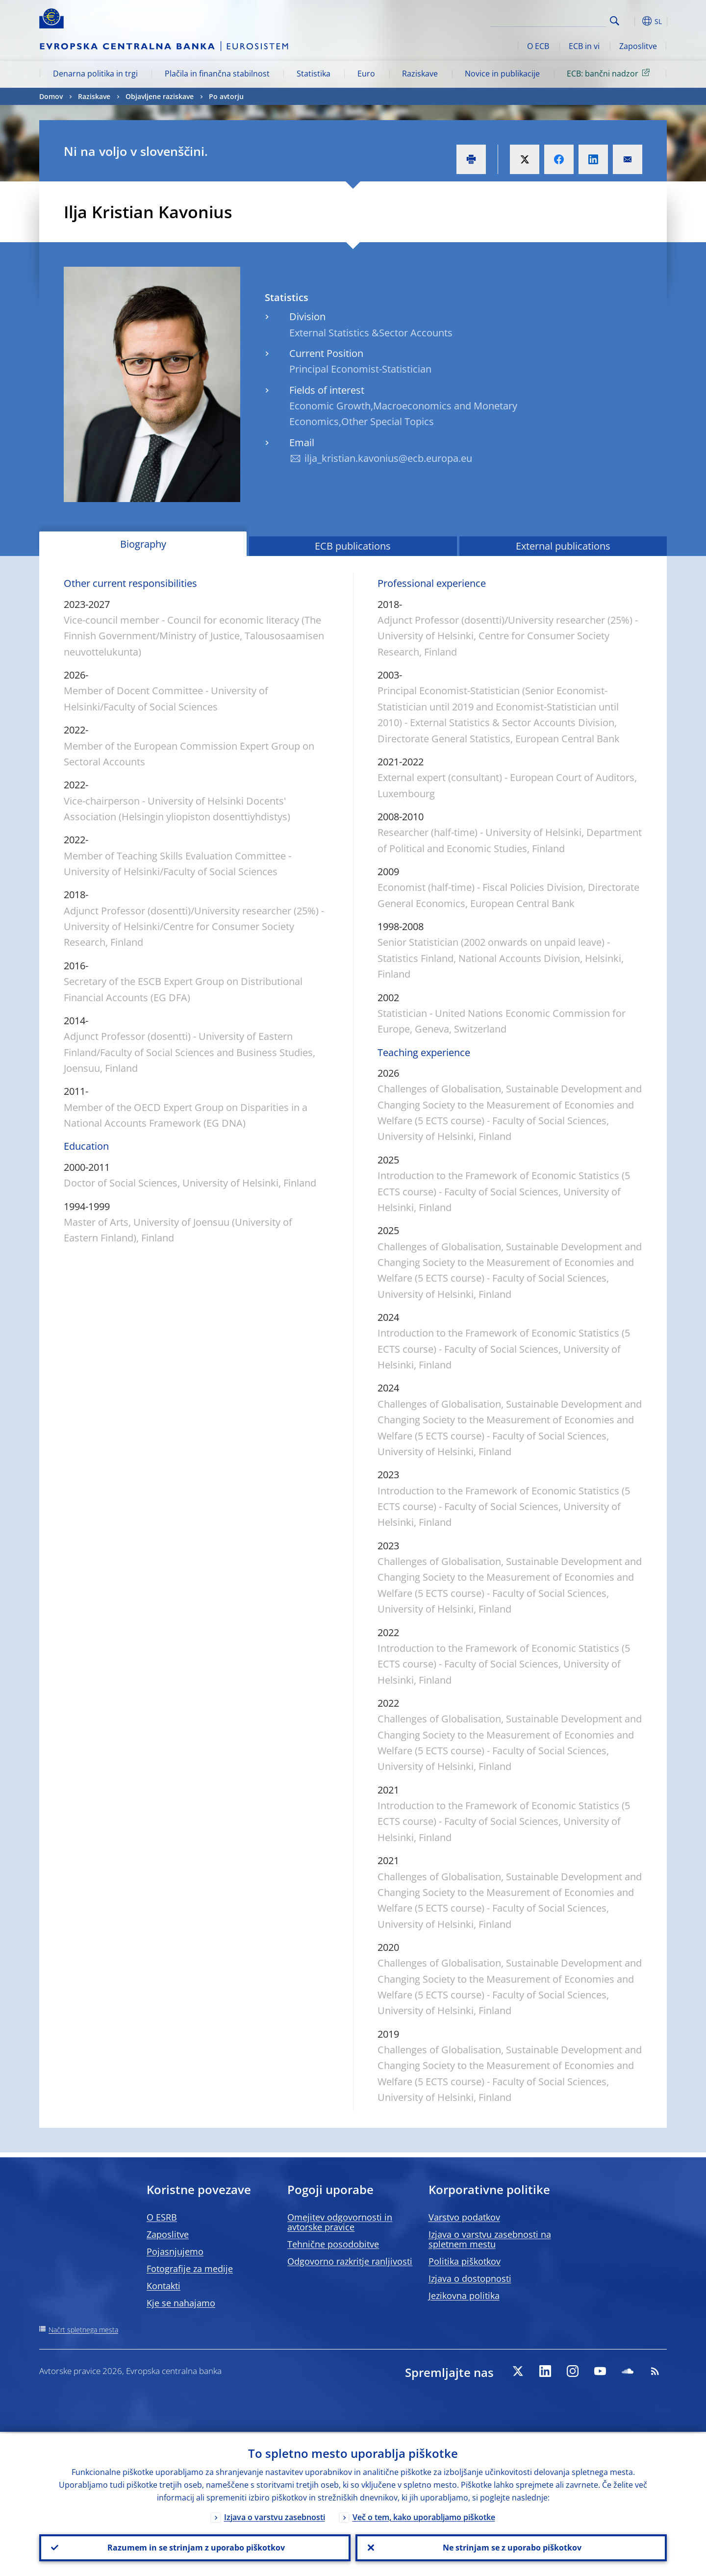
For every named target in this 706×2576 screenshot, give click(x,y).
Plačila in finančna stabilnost (217, 73)
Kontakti (163, 2286)
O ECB (538, 46)
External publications (563, 546)
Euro (366, 73)
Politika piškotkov (465, 2261)
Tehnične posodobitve (333, 2244)
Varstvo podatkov (464, 2217)
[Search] (557, 19)
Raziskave (420, 73)
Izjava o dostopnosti (470, 2278)
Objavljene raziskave (160, 96)
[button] (632, 21)
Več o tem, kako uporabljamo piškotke (424, 2515)
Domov (51, 96)
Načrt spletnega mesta (83, 2329)
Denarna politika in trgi (95, 73)
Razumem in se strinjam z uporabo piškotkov (195, 2547)
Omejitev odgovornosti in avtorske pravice (339, 2222)
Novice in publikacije (502, 73)
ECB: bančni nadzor (610, 73)
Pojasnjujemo (175, 2251)
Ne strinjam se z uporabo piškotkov (511, 2547)
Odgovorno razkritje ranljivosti (349, 2261)
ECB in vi (584, 46)
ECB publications (353, 546)
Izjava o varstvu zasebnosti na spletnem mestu (490, 2239)
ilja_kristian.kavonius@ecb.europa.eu (388, 458)
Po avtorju (226, 96)
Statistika (313, 73)
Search (614, 20)
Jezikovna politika (464, 2295)
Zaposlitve (638, 46)
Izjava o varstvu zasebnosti (274, 2515)
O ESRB (162, 2217)
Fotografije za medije (190, 2268)
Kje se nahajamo (181, 2303)
